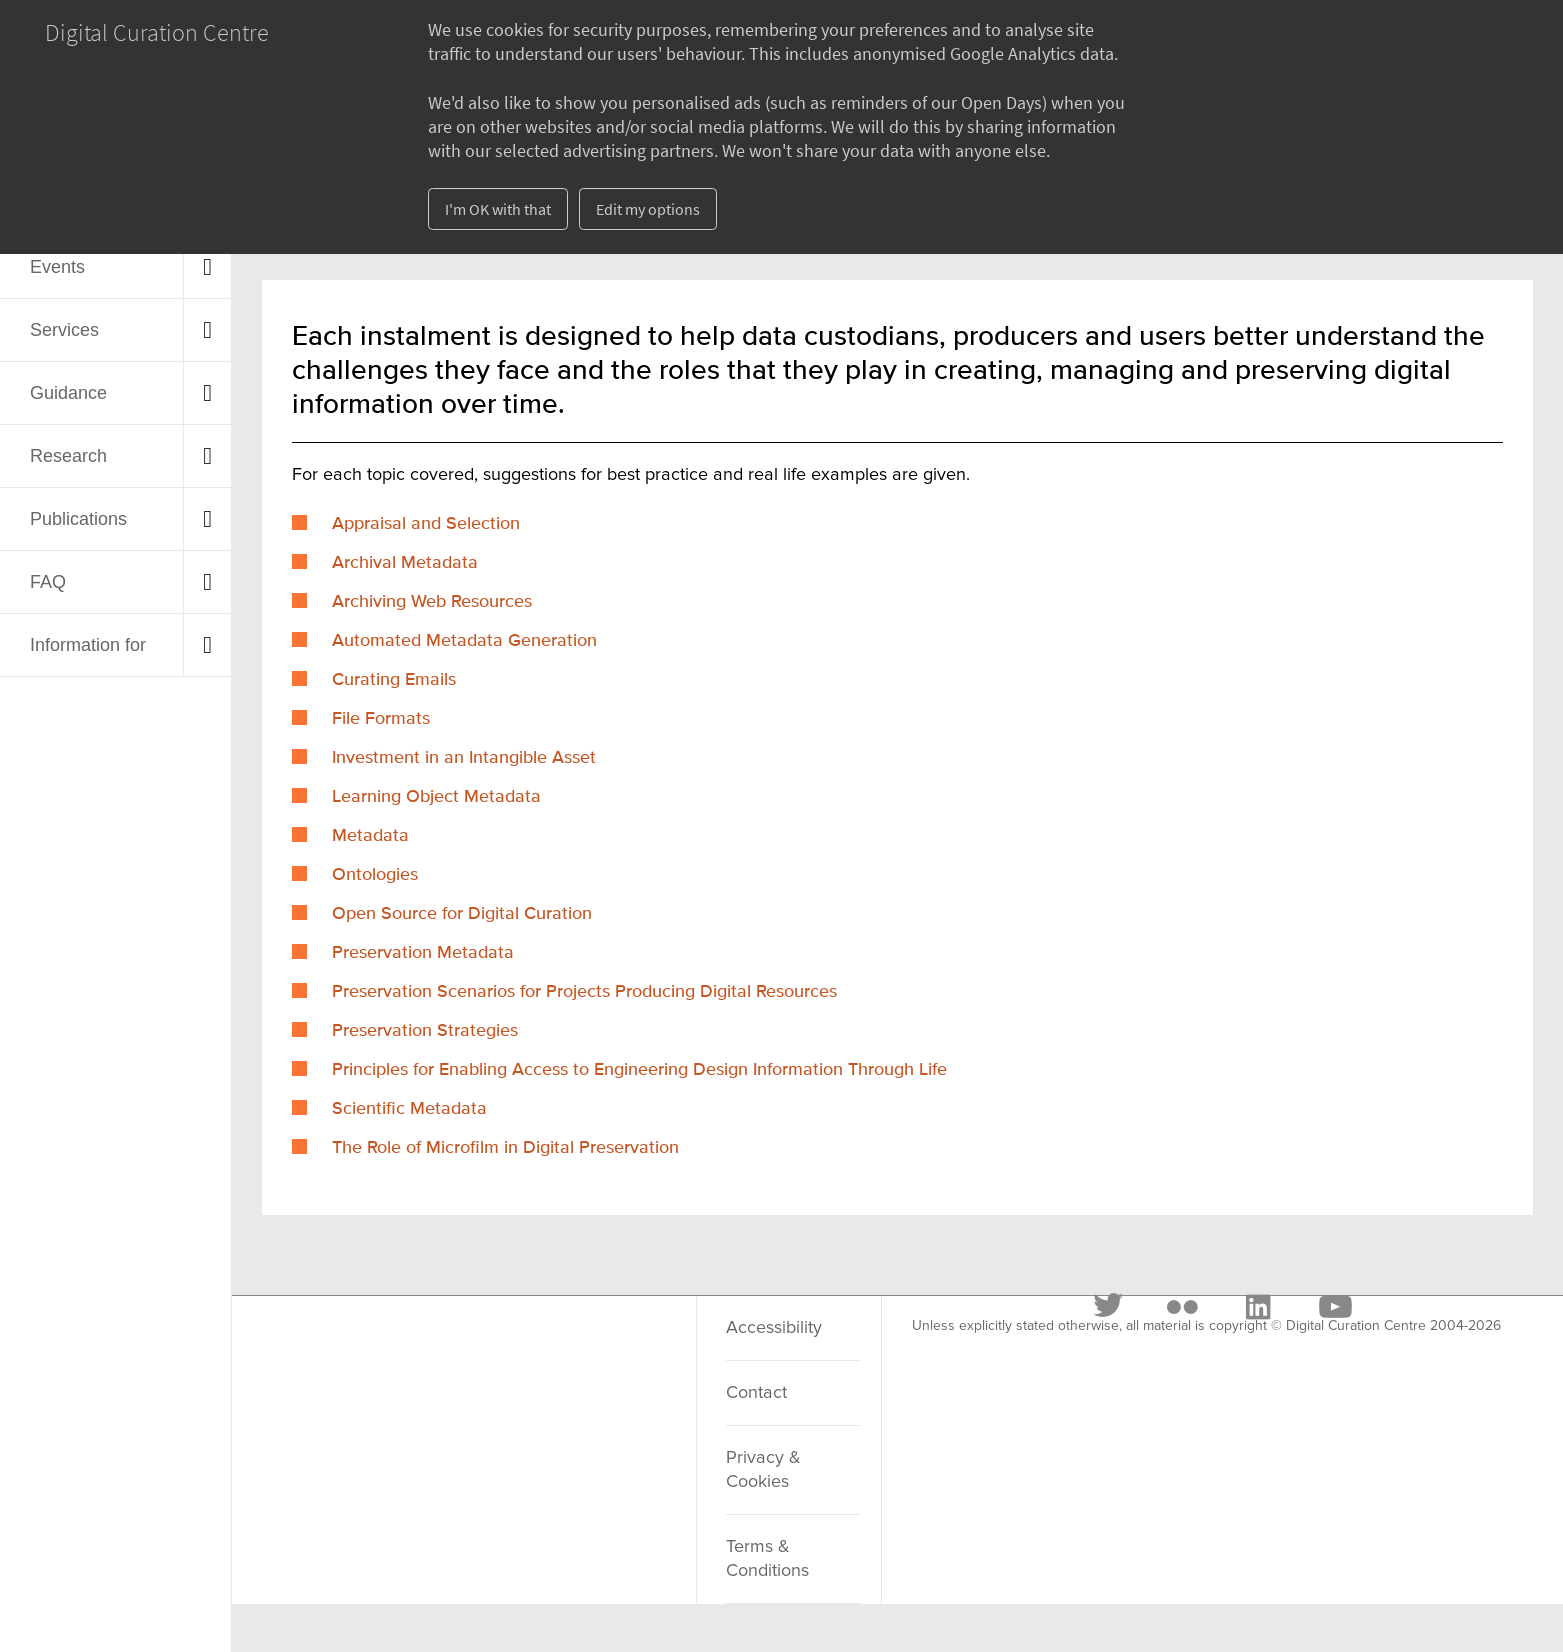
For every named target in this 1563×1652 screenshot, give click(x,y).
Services (64, 330)
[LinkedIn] (498, 1352)
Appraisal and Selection (426, 524)
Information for (88, 645)
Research (68, 456)
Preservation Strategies (425, 1031)
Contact (756, 1393)
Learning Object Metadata (436, 797)
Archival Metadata (405, 563)
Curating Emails (394, 680)
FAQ (48, 582)
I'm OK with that (498, 209)
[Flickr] (423, 1352)
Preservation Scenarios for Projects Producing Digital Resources (584, 992)
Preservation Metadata (423, 953)
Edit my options (648, 209)
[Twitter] (350, 1352)
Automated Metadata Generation (464, 641)
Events (57, 267)
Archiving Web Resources (432, 602)
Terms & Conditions (767, 1559)
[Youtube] (575, 1352)
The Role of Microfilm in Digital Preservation (505, 1148)
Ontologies (375, 875)
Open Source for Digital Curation (462, 914)
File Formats (381, 719)
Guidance (68, 393)
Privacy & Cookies (763, 1470)
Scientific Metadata (409, 1109)
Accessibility (774, 1328)
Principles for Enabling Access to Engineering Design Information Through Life (639, 1070)
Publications (78, 519)
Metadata (370, 836)
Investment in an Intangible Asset (464, 758)
